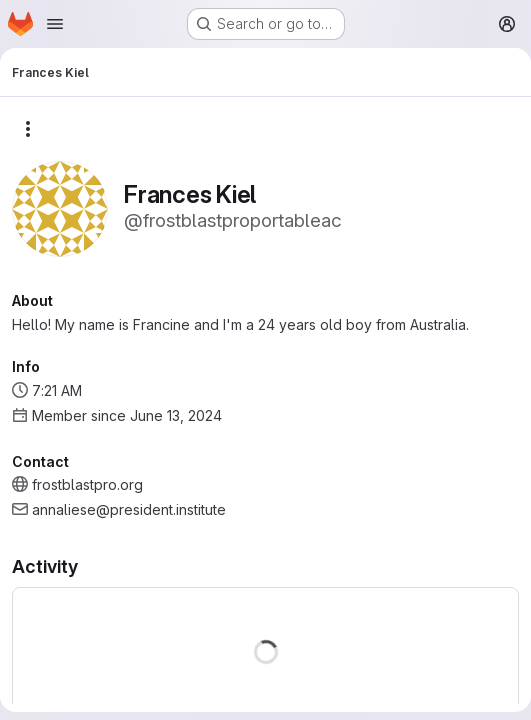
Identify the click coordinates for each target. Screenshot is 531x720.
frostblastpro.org (87, 484)
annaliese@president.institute (129, 509)
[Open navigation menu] (55, 24)
